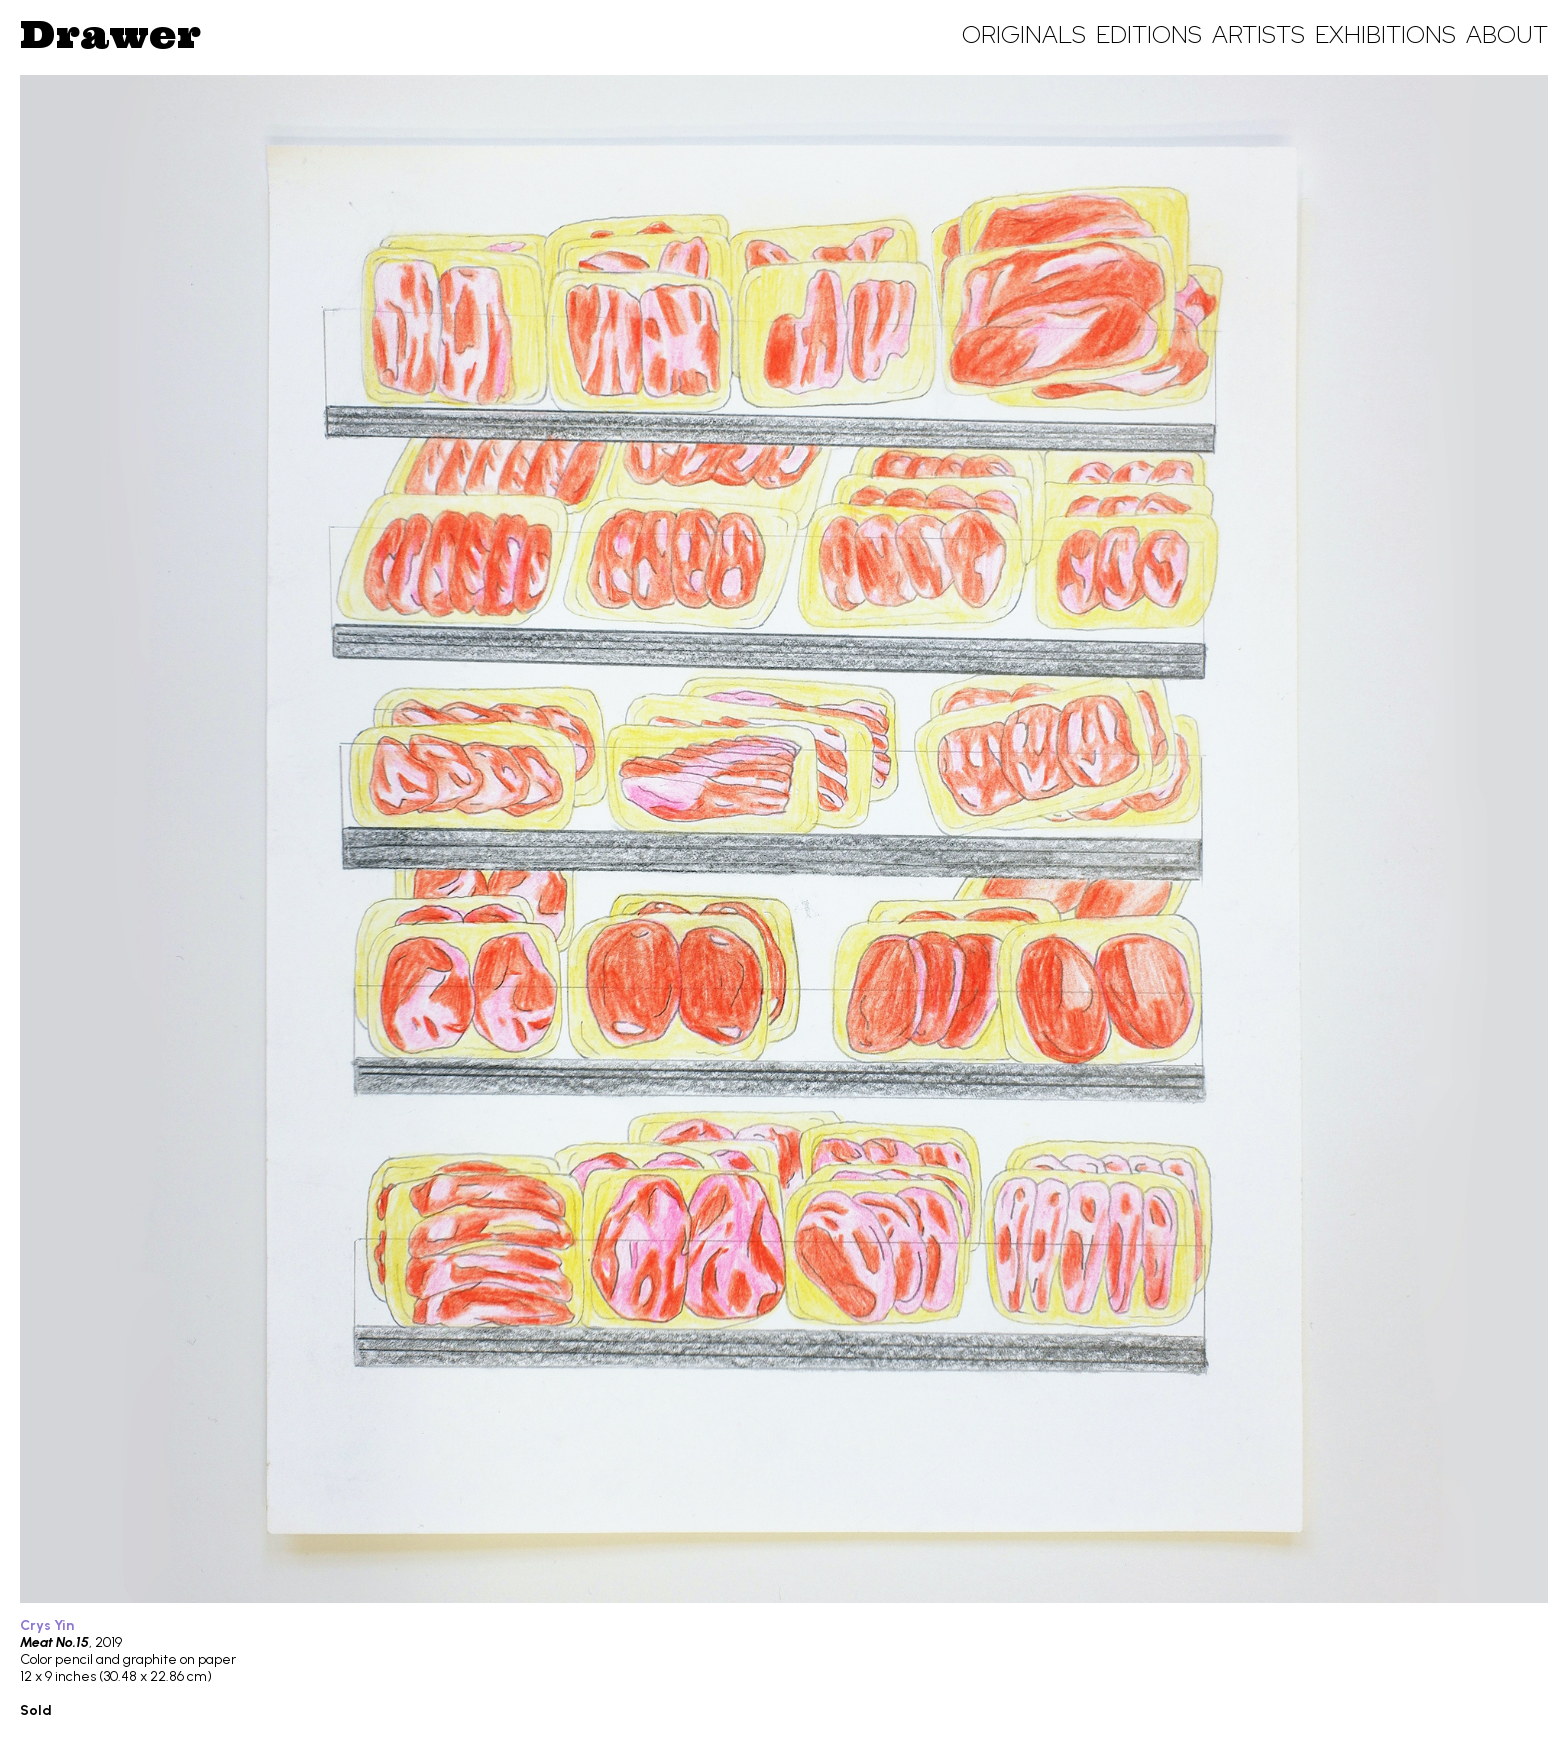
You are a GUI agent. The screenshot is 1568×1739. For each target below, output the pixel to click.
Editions (1149, 34)
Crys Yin (47, 1625)
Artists (1258, 34)
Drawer (110, 34)
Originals (1024, 34)
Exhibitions (1385, 34)
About (1507, 34)
